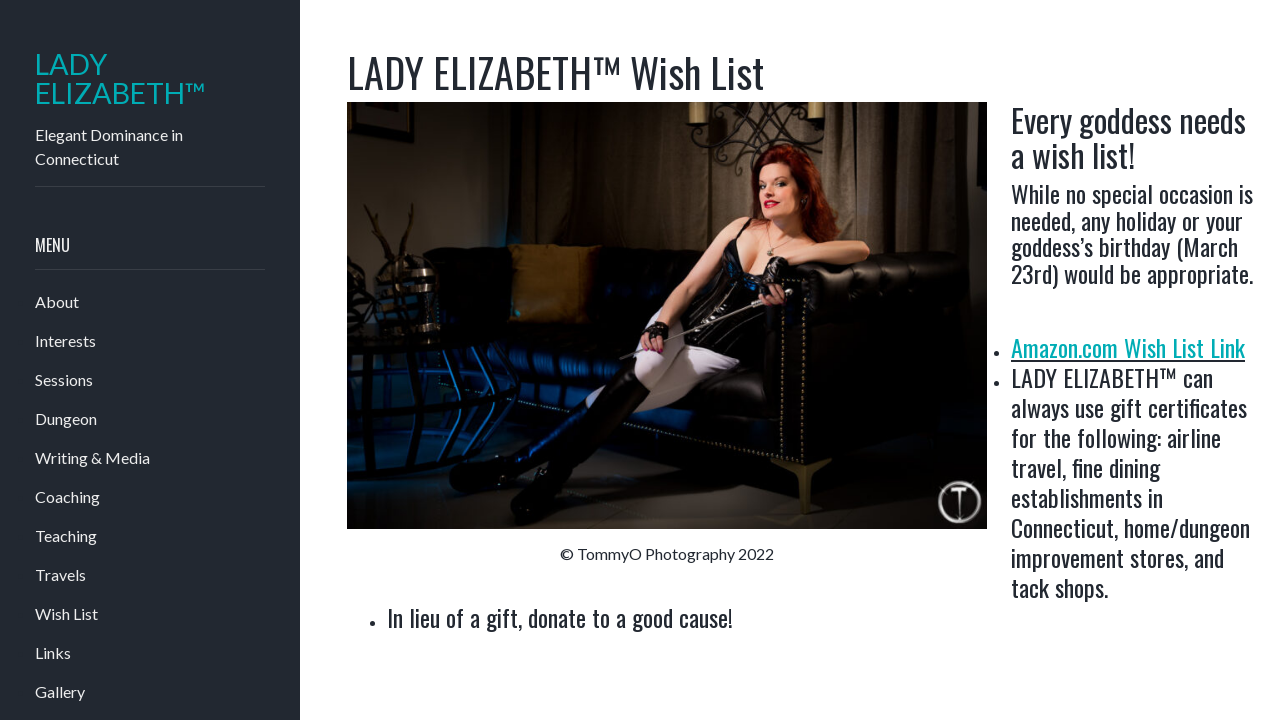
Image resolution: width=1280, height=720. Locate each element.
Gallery (60, 691)
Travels (60, 574)
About (57, 301)
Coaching (67, 496)
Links (53, 652)
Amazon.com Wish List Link (1128, 347)
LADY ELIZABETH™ (120, 79)
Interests (65, 340)
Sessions (64, 379)
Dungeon (66, 418)
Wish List (66, 613)
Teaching (66, 535)
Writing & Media (92, 457)
